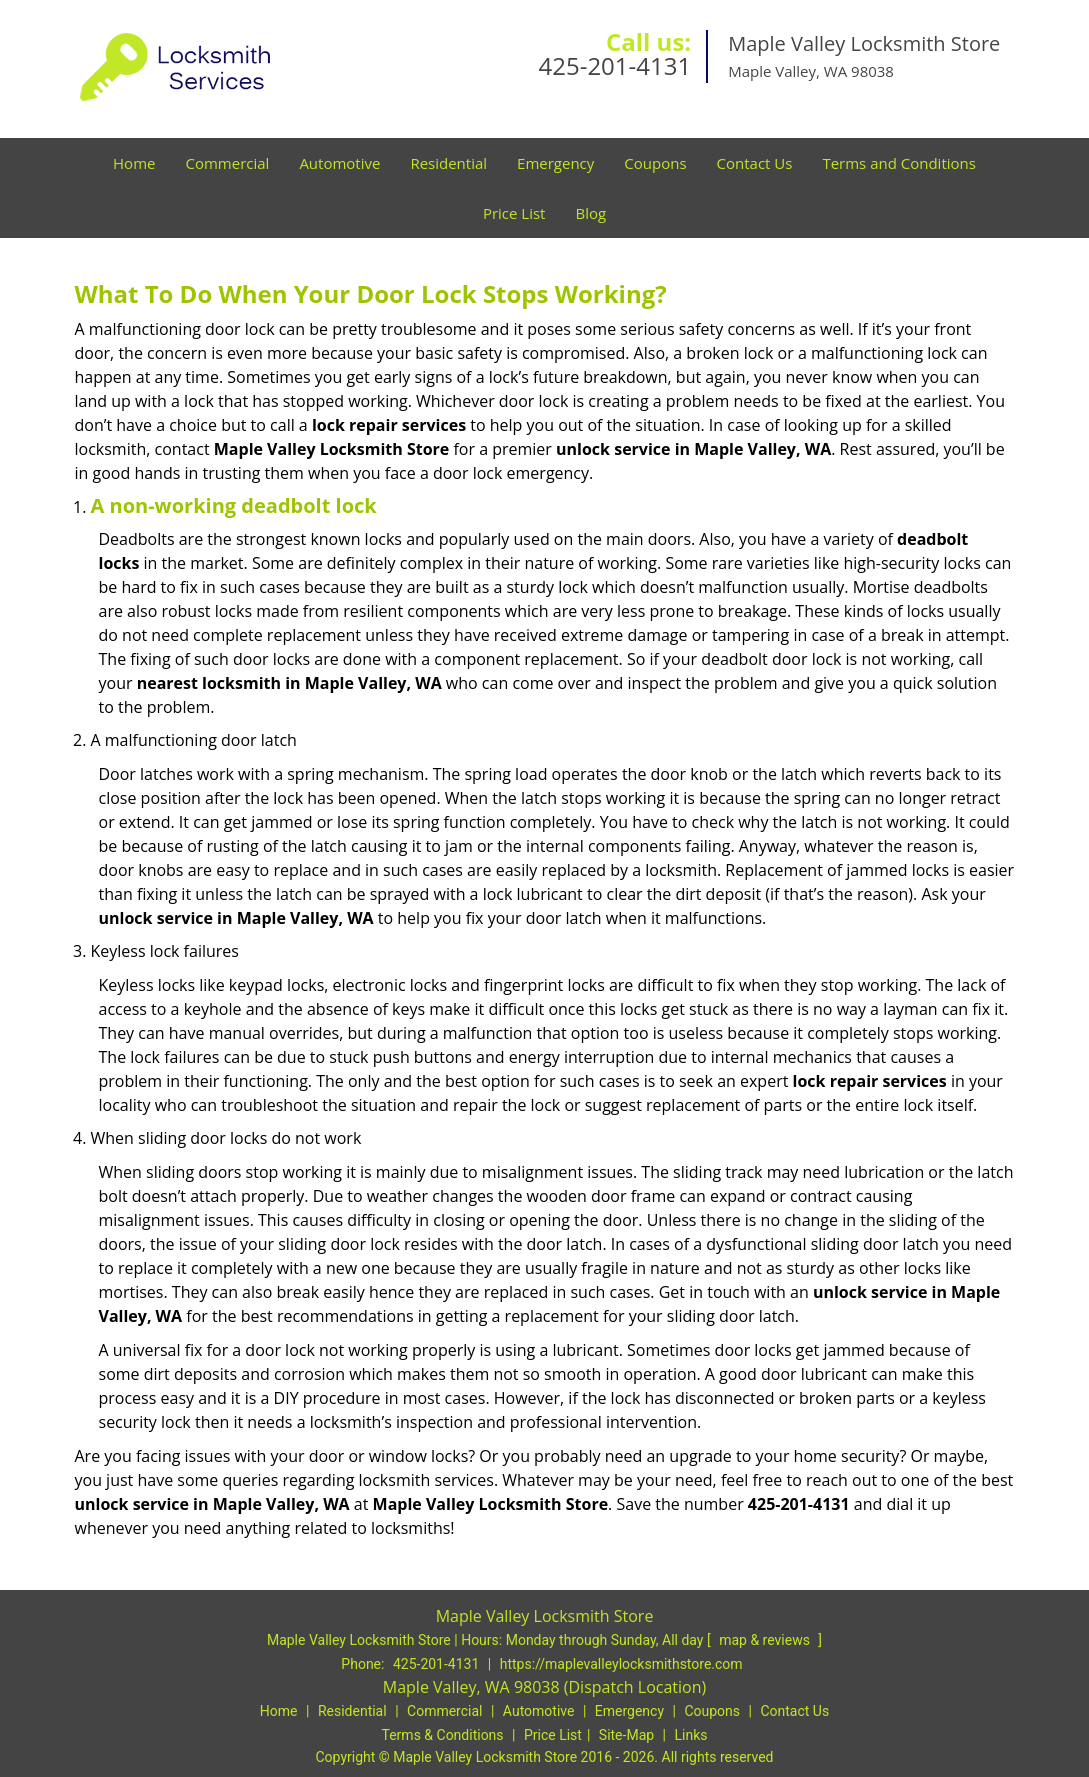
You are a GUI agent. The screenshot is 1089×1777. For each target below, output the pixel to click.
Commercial (227, 163)
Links (690, 1735)
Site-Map (626, 1735)
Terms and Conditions (899, 163)
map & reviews (766, 1640)
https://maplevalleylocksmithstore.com (621, 1664)
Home (134, 163)
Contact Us (755, 163)
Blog (590, 213)
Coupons (655, 163)
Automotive (339, 163)
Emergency (555, 163)
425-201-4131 (614, 65)
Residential (448, 163)
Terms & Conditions (443, 1735)
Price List (514, 213)
